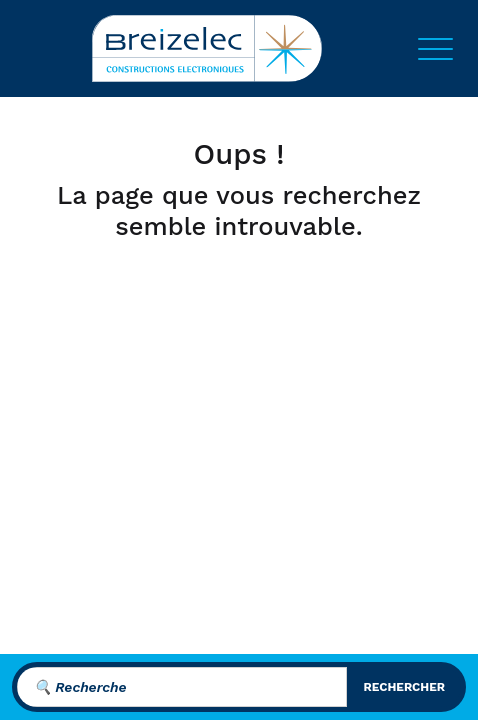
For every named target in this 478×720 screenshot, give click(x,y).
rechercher (404, 687)
